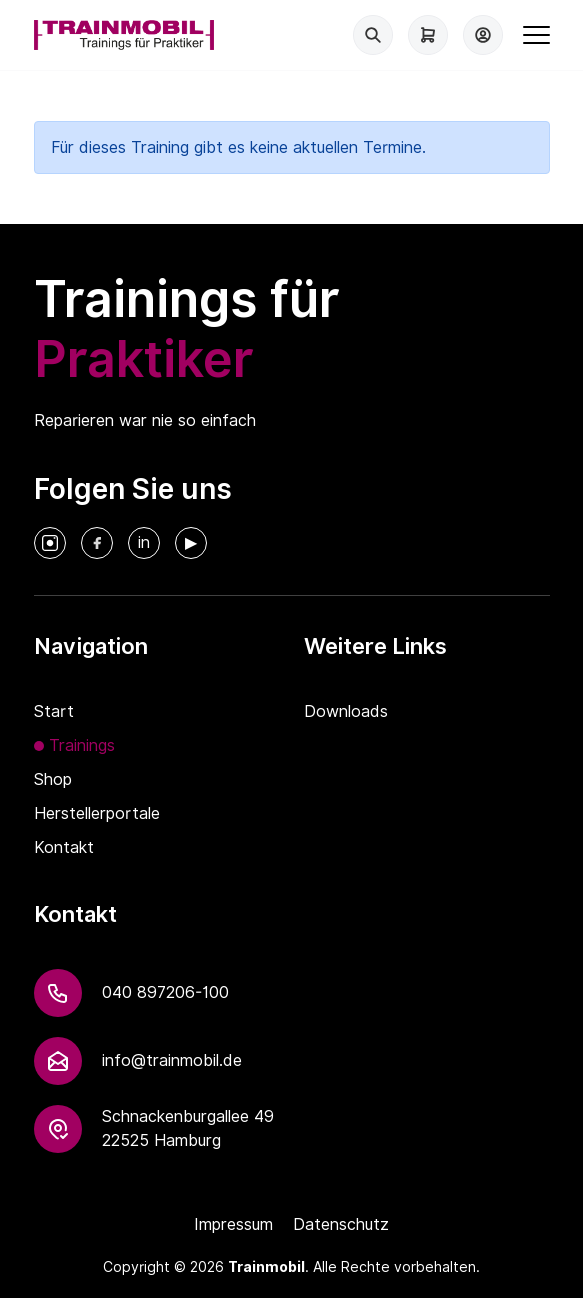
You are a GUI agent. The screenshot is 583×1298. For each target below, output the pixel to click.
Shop (53, 779)
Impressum (233, 1224)
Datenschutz (341, 1224)
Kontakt (64, 847)
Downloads (346, 711)
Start (54, 711)
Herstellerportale (97, 813)
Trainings (82, 745)
